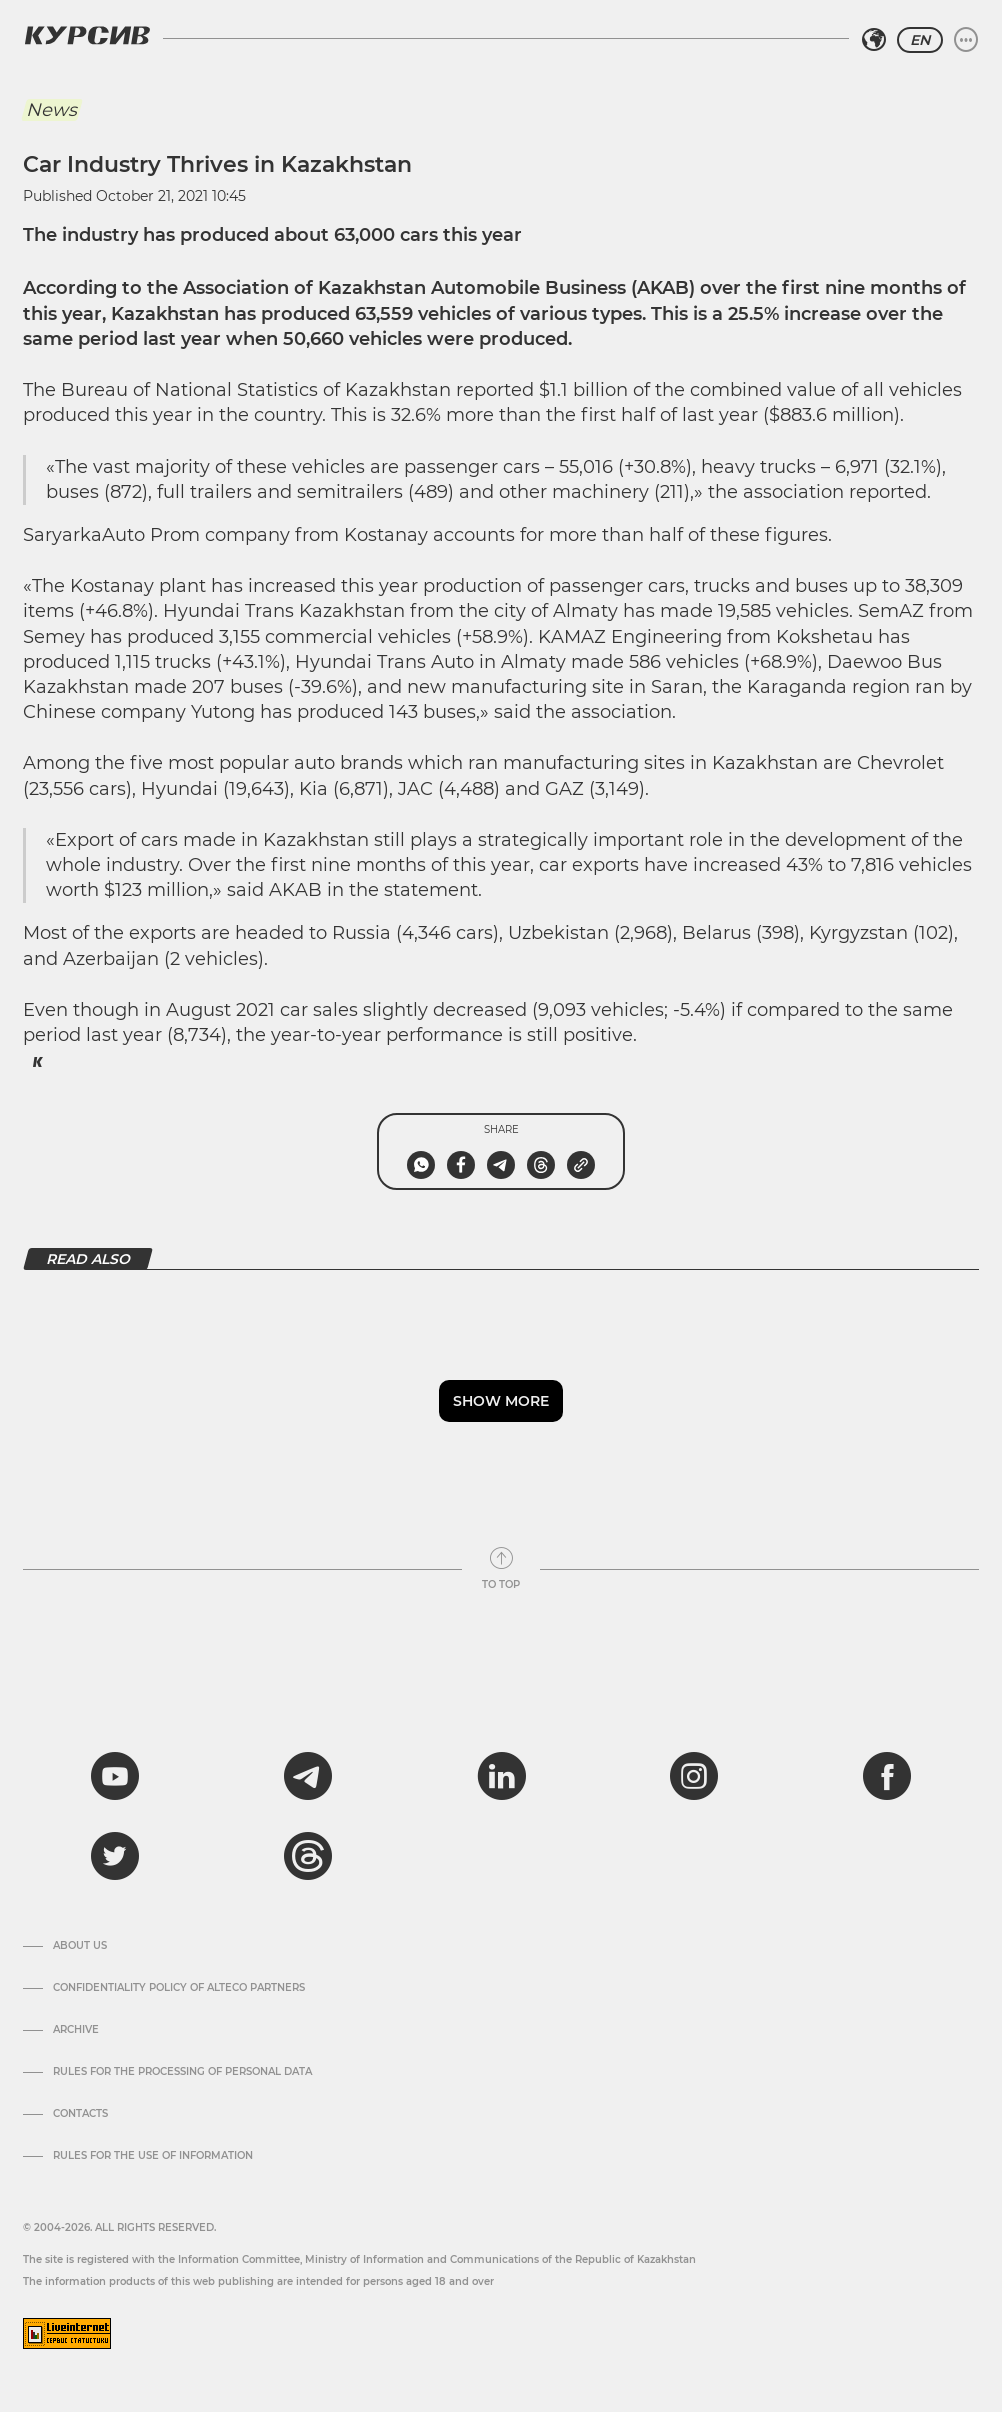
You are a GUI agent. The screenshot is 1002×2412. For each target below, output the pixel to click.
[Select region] (874, 40)
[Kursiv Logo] (87, 35)
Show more (501, 1401)
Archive (76, 2030)
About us (80, 1946)
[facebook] (887, 1776)
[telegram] (308, 1776)
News (51, 110)
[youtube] (115, 1776)
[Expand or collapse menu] (966, 40)
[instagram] (694, 1776)
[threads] (308, 1856)
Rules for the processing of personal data (182, 2072)
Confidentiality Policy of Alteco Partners (179, 1988)
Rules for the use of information (153, 2156)
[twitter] (115, 1856)
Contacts (80, 2114)
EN (920, 40)
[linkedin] (501, 1776)
